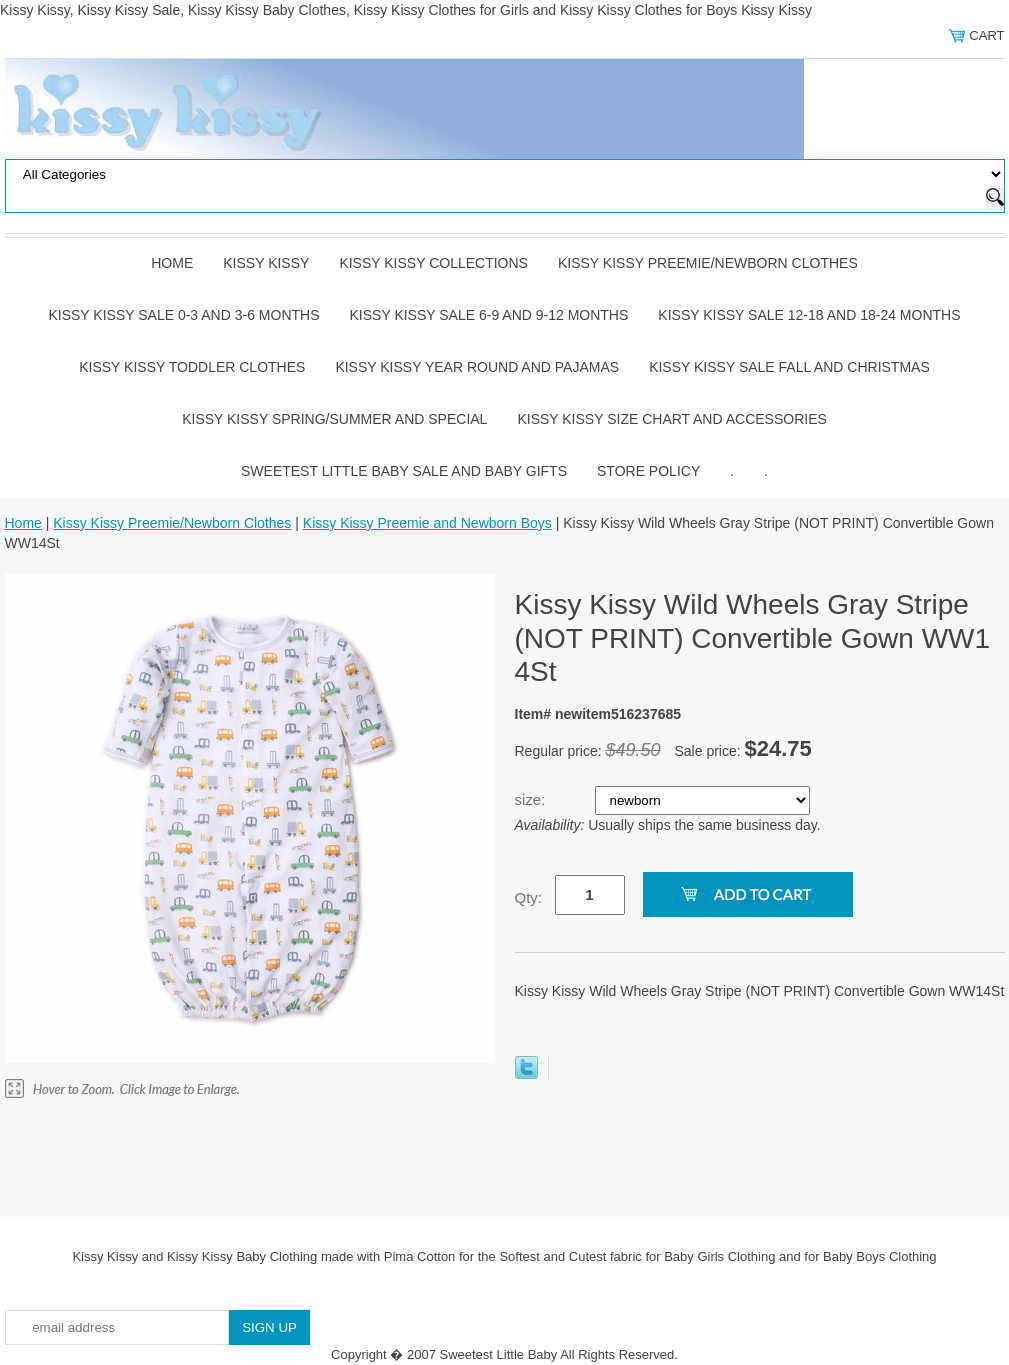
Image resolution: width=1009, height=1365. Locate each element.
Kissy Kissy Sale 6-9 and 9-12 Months (489, 315)
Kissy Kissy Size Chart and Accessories (671, 419)
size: (532, 799)
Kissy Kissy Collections (433, 263)
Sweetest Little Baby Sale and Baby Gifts (404, 471)
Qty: (529, 897)
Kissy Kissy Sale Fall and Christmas (789, 367)
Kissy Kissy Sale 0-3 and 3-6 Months (183, 315)
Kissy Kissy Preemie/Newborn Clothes (708, 263)
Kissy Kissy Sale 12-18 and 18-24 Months (809, 315)
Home (172, 263)
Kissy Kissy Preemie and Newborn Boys (427, 523)
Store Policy (648, 471)
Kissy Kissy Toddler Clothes (192, 367)
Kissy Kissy (266, 263)
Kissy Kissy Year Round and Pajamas (477, 367)
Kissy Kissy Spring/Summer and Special (334, 419)
